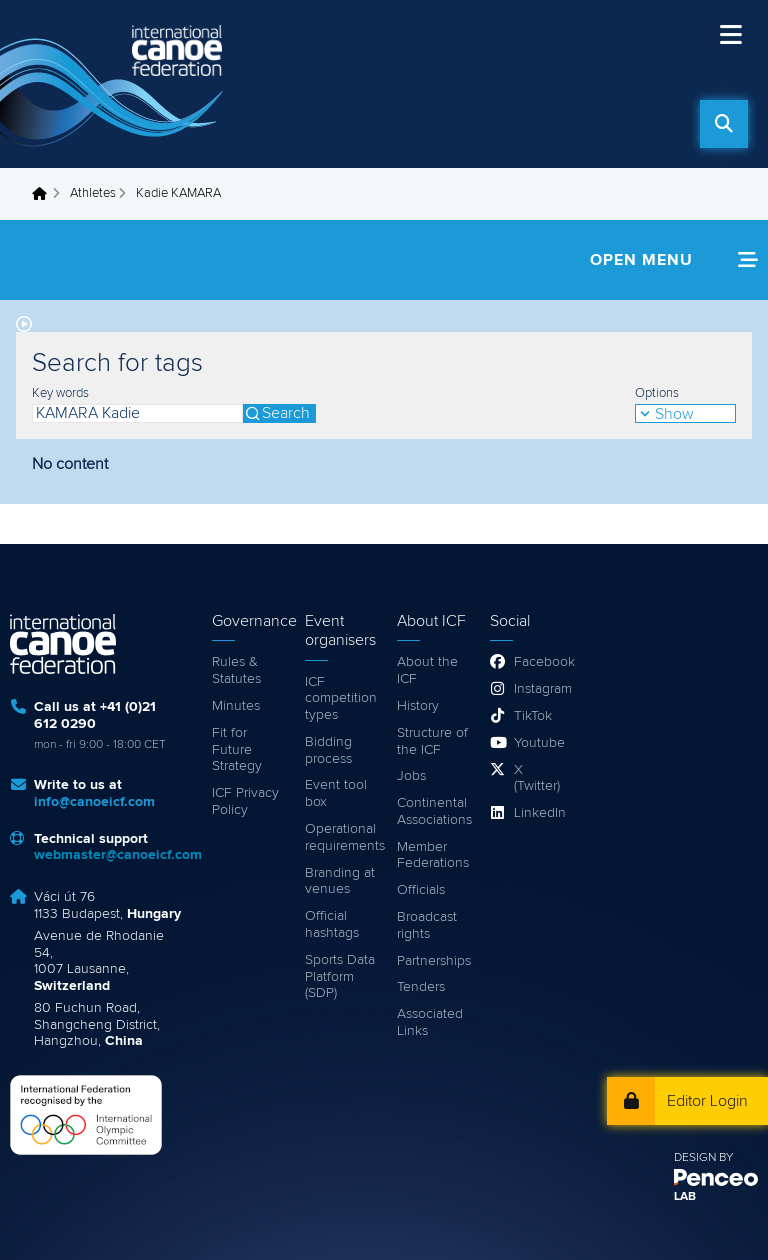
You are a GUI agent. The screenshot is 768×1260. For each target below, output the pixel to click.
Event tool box (336, 793)
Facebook (538, 662)
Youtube (538, 743)
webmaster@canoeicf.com (118, 855)
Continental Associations (433, 811)
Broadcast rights (427, 925)
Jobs (411, 776)
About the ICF (427, 670)
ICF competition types (341, 699)
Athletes (93, 193)
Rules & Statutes (236, 670)
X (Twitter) (537, 778)
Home (45, 194)
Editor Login (707, 1101)
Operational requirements (341, 837)
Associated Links (430, 1022)
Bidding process (328, 750)
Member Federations (433, 855)
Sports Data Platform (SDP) (340, 977)
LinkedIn (538, 813)
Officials (421, 890)
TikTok (533, 716)
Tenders (421, 987)
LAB (685, 1197)
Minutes (236, 706)
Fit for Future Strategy (237, 750)
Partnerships (433, 961)
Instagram (538, 689)
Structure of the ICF (432, 741)
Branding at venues (340, 881)
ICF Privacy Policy (245, 801)
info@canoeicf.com (94, 802)
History (418, 706)
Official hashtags (332, 924)
